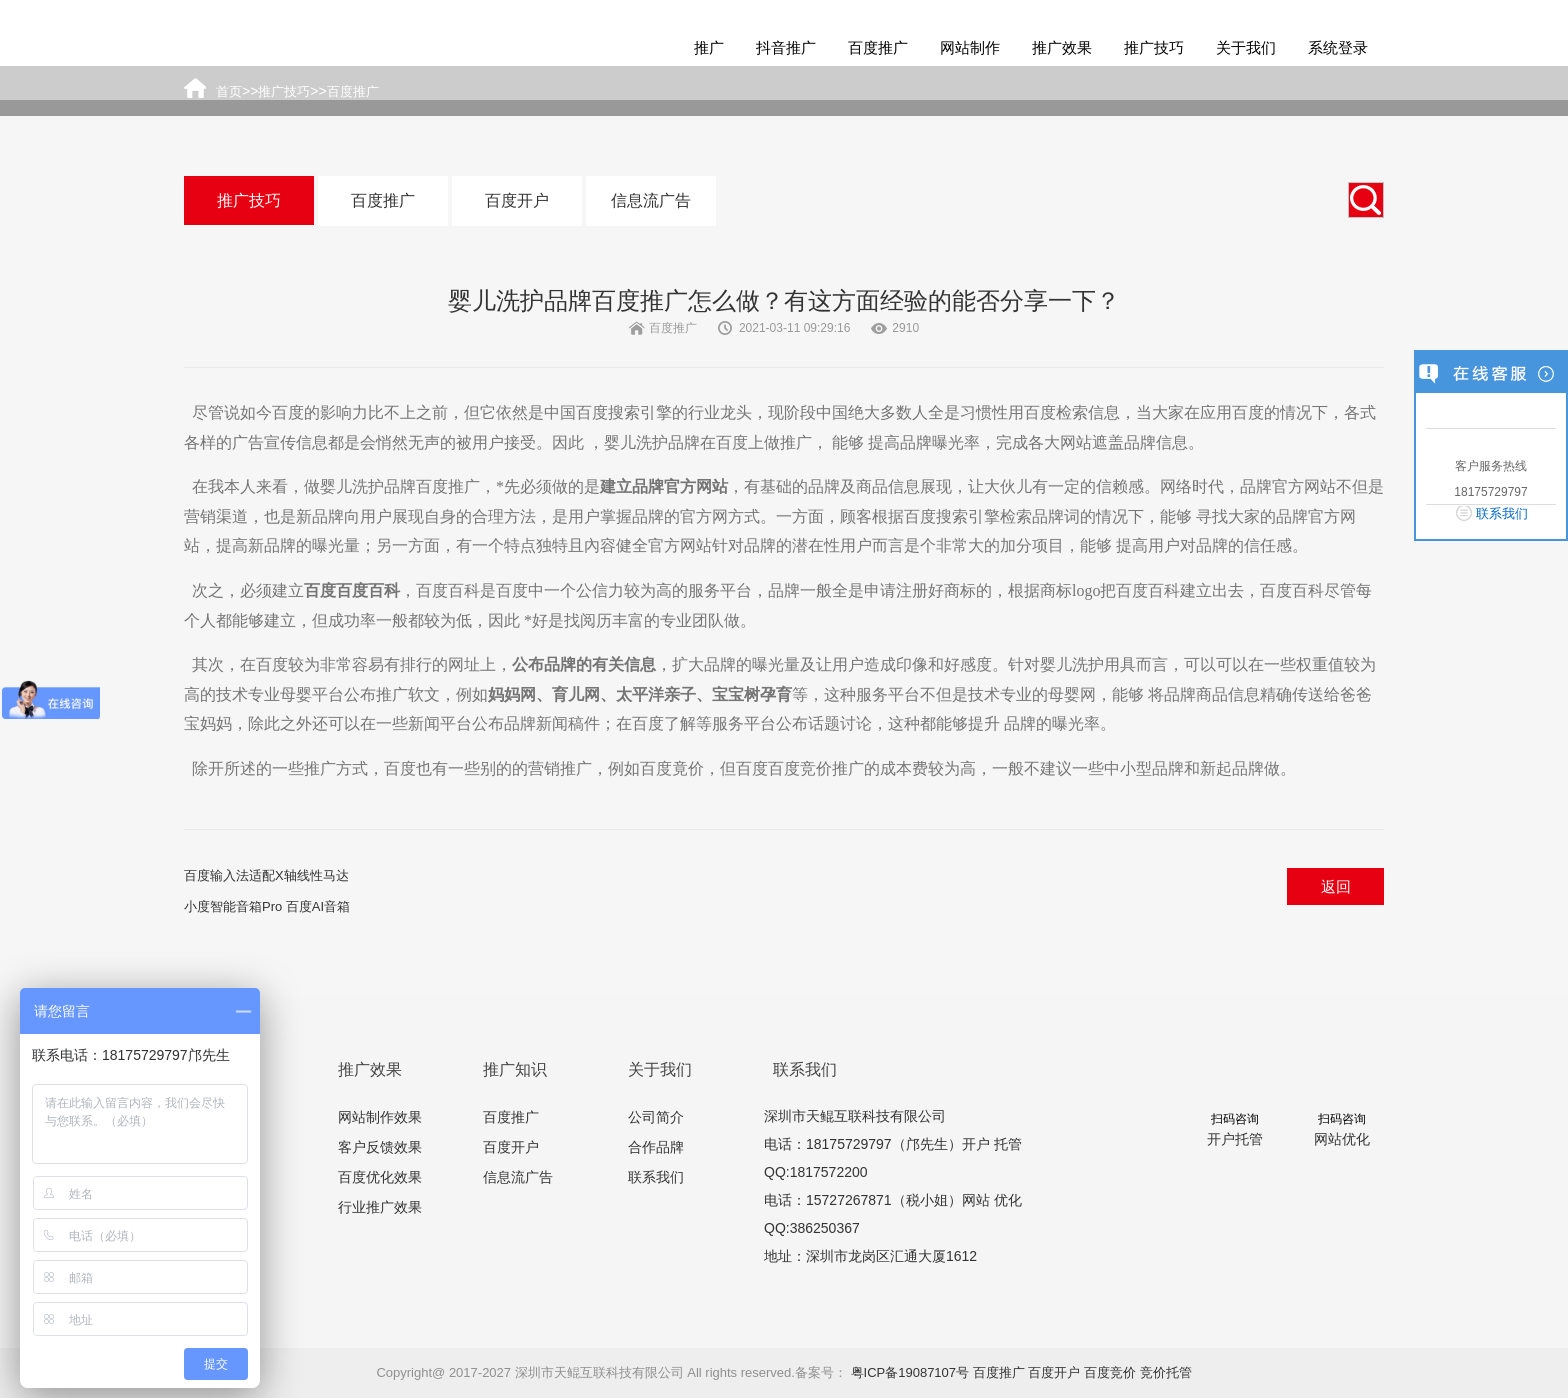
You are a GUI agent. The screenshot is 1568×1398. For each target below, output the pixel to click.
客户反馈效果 (380, 1147)
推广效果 (1062, 47)
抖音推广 (786, 47)
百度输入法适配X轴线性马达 (266, 875)
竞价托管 (1166, 1372)
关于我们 (1246, 47)
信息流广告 (651, 200)
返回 (1336, 886)
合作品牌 (656, 1147)
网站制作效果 (380, 1117)
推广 (709, 47)
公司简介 (656, 1117)
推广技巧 (1154, 47)
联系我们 (656, 1177)
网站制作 (970, 47)
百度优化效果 (380, 1177)
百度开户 (517, 200)
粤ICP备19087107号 (910, 1372)
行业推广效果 (380, 1207)
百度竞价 (1110, 1372)
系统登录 (1338, 47)
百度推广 (878, 47)
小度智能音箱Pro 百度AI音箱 (267, 906)
